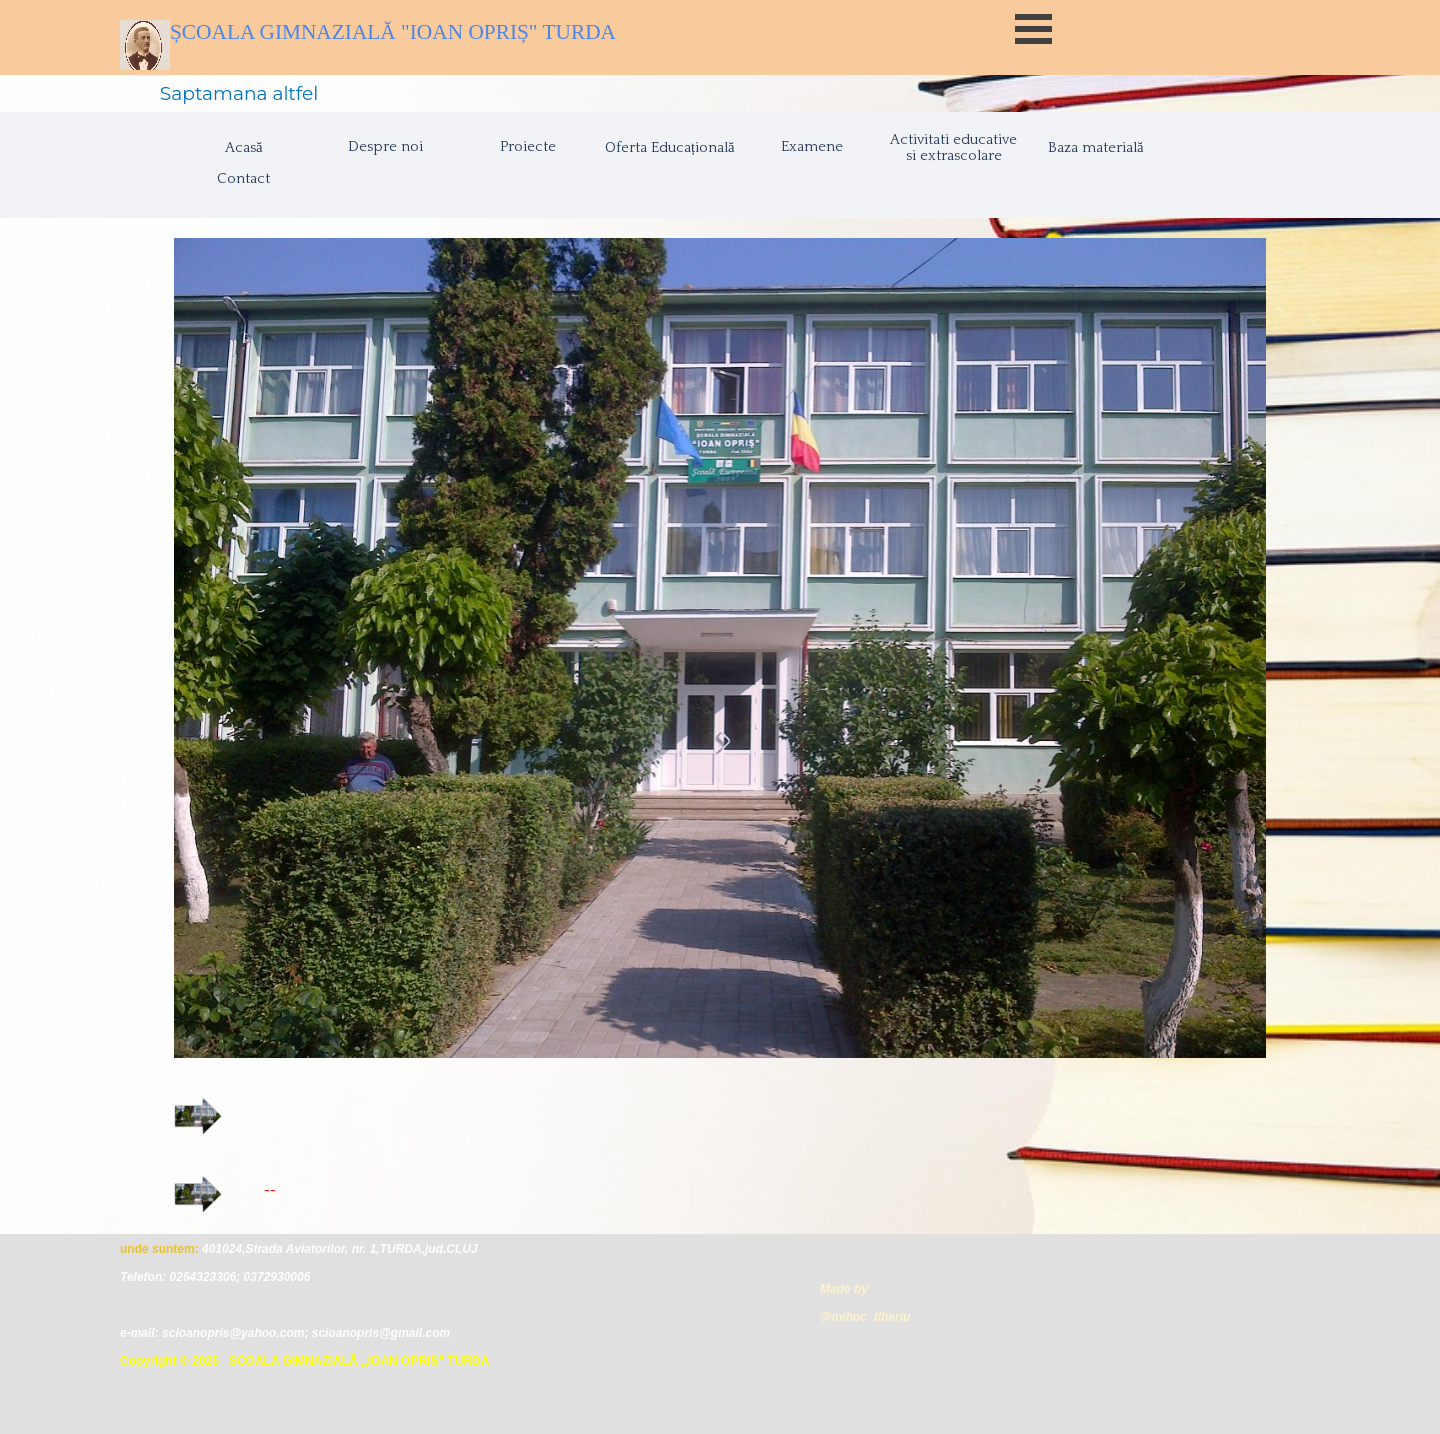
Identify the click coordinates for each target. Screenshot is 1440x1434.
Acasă (244, 148)
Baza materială (1096, 148)
